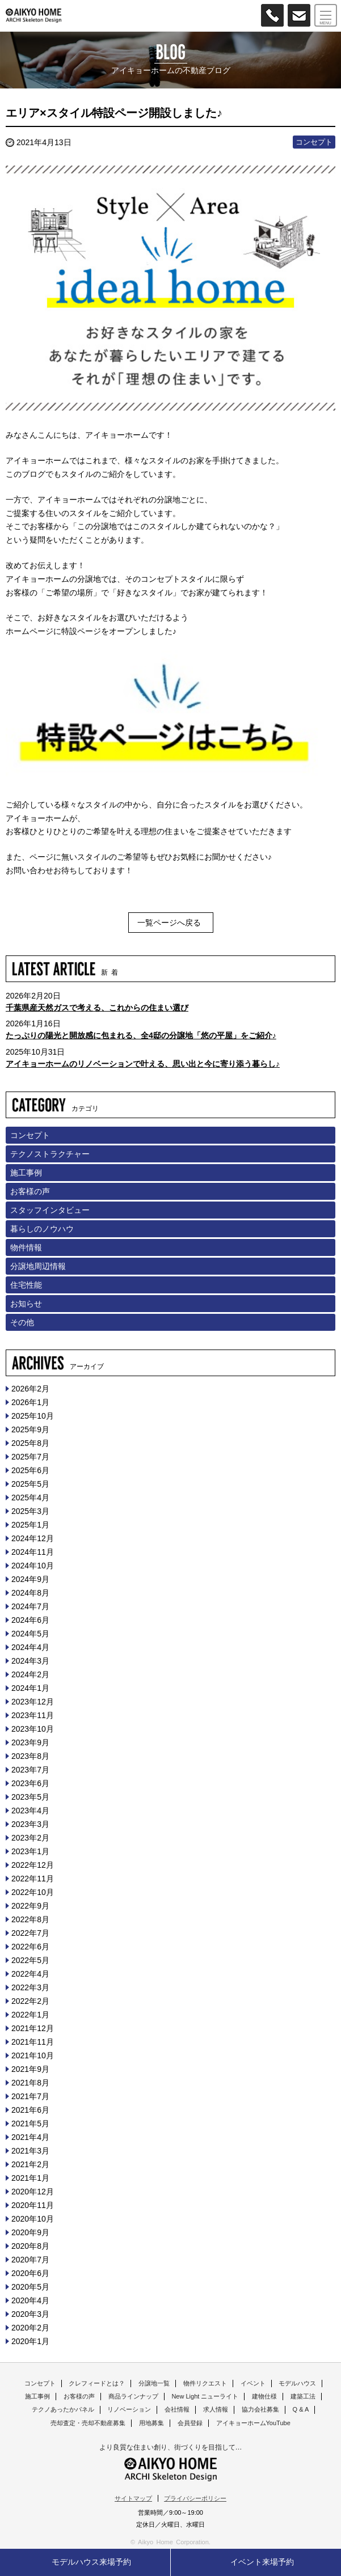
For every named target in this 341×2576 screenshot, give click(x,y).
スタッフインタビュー (50, 1210)
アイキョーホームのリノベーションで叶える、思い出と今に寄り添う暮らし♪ (143, 1063)
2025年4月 (30, 1497)
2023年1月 (30, 1851)
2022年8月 (30, 1919)
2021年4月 (30, 2137)
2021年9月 (30, 2069)
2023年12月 (32, 1701)
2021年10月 (32, 2055)
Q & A (301, 2409)
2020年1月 (30, 2341)
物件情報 (26, 1247)
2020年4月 (30, 2300)
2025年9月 (30, 1429)
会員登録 (190, 2423)
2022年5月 (30, 1960)
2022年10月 (32, 1892)
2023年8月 (30, 1756)
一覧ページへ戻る (169, 922)
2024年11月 (32, 1551)
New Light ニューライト (204, 2396)
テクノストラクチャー (50, 1153)
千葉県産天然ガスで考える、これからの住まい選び (97, 1007)
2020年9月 (30, 2232)
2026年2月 (30, 1388)
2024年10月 (32, 1565)
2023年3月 (30, 1824)
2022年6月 (30, 1946)
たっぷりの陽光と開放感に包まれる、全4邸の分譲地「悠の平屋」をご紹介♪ (141, 1035)
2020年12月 (32, 2191)
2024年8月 (30, 1592)
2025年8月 (30, 1443)
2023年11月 (32, 1715)
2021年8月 (30, 2082)
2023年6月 (30, 1783)
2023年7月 (30, 1769)
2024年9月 (30, 1579)
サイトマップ (133, 2498)
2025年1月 (30, 1524)
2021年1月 (30, 2177)
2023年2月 (30, 1837)
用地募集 (151, 2423)
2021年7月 (30, 2096)
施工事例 (26, 1172)
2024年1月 (30, 1688)
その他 (22, 1322)
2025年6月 (30, 1470)
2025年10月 (32, 1415)
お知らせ (26, 1303)
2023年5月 (30, 1796)
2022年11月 (32, 1878)
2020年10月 (32, 2218)
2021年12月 (32, 2028)
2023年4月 (30, 1810)
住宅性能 (26, 1284)
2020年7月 (30, 2259)
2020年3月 (30, 2314)
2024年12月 (32, 1538)
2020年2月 (30, 2327)
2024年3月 (30, 1660)
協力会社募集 (260, 2409)
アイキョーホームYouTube (253, 2423)
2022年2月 (30, 2001)
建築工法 (303, 2396)
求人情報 (215, 2409)
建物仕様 (264, 2396)
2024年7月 (30, 1606)
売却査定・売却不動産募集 (87, 2423)
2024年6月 (30, 1620)
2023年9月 (30, 1742)
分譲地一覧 (154, 2383)
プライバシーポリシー (195, 2498)
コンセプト (314, 142)
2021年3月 (30, 2150)
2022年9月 (30, 1905)
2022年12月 (32, 1864)
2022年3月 (30, 1987)
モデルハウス (297, 2383)
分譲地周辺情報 (38, 1266)
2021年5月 (30, 2123)
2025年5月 (30, 1483)
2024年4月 (30, 1647)
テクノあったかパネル (63, 2409)
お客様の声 (30, 1191)
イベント (253, 2383)
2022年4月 (30, 1973)
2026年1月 (30, 1402)
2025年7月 (30, 1456)
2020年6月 (30, 2273)
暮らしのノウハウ (42, 1228)
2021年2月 (30, 2164)
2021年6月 (30, 2109)
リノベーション (129, 2409)
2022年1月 (30, 2014)
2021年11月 (32, 2041)
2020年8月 (30, 2246)
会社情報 (177, 2409)
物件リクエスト (205, 2383)
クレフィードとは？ (97, 2383)
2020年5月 (30, 2286)
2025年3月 (30, 1511)
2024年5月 (30, 1633)
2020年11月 (32, 2205)
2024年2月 (30, 1674)
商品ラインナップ (133, 2396)
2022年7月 (30, 1933)
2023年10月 (32, 1728)
